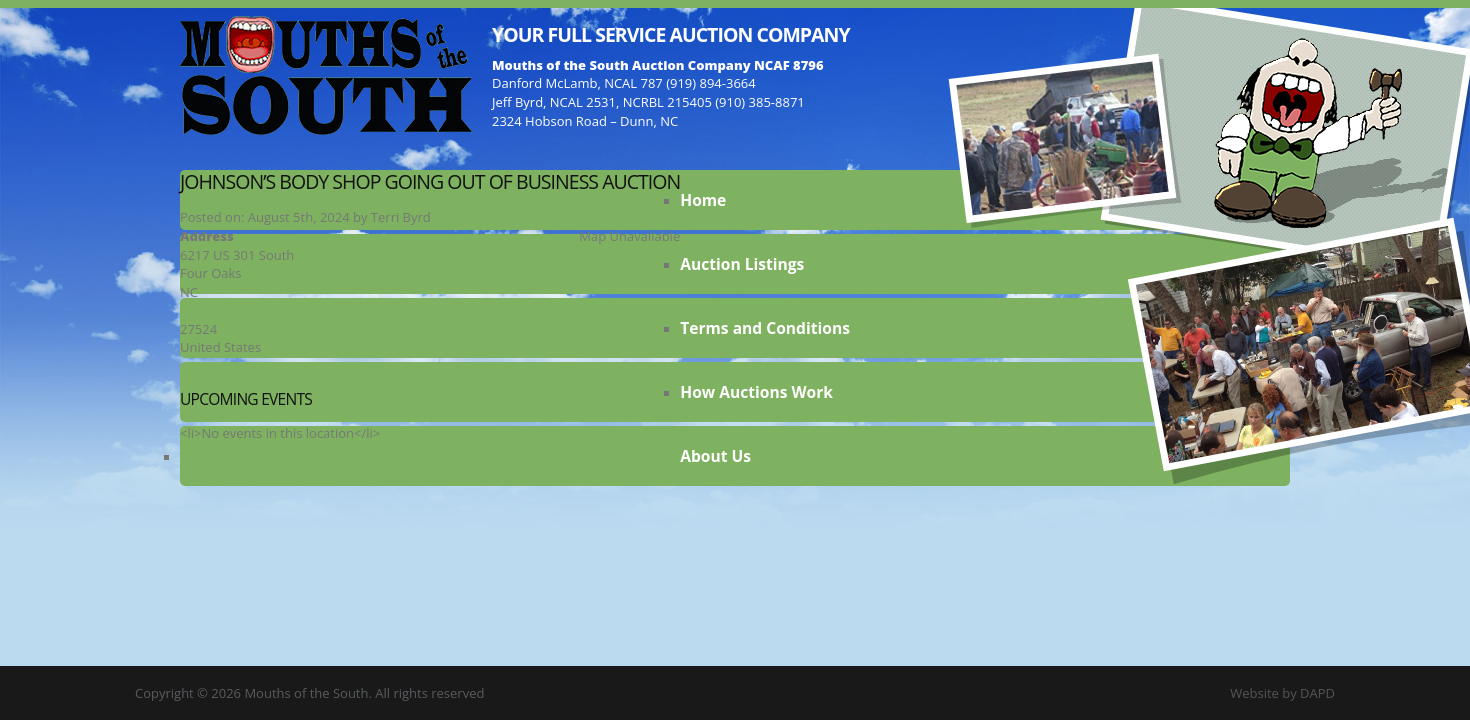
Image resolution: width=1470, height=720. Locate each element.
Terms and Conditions (765, 328)
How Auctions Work (756, 392)
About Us (715, 456)
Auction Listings (742, 264)
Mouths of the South (326, 75)
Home (703, 200)
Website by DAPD (1282, 693)
